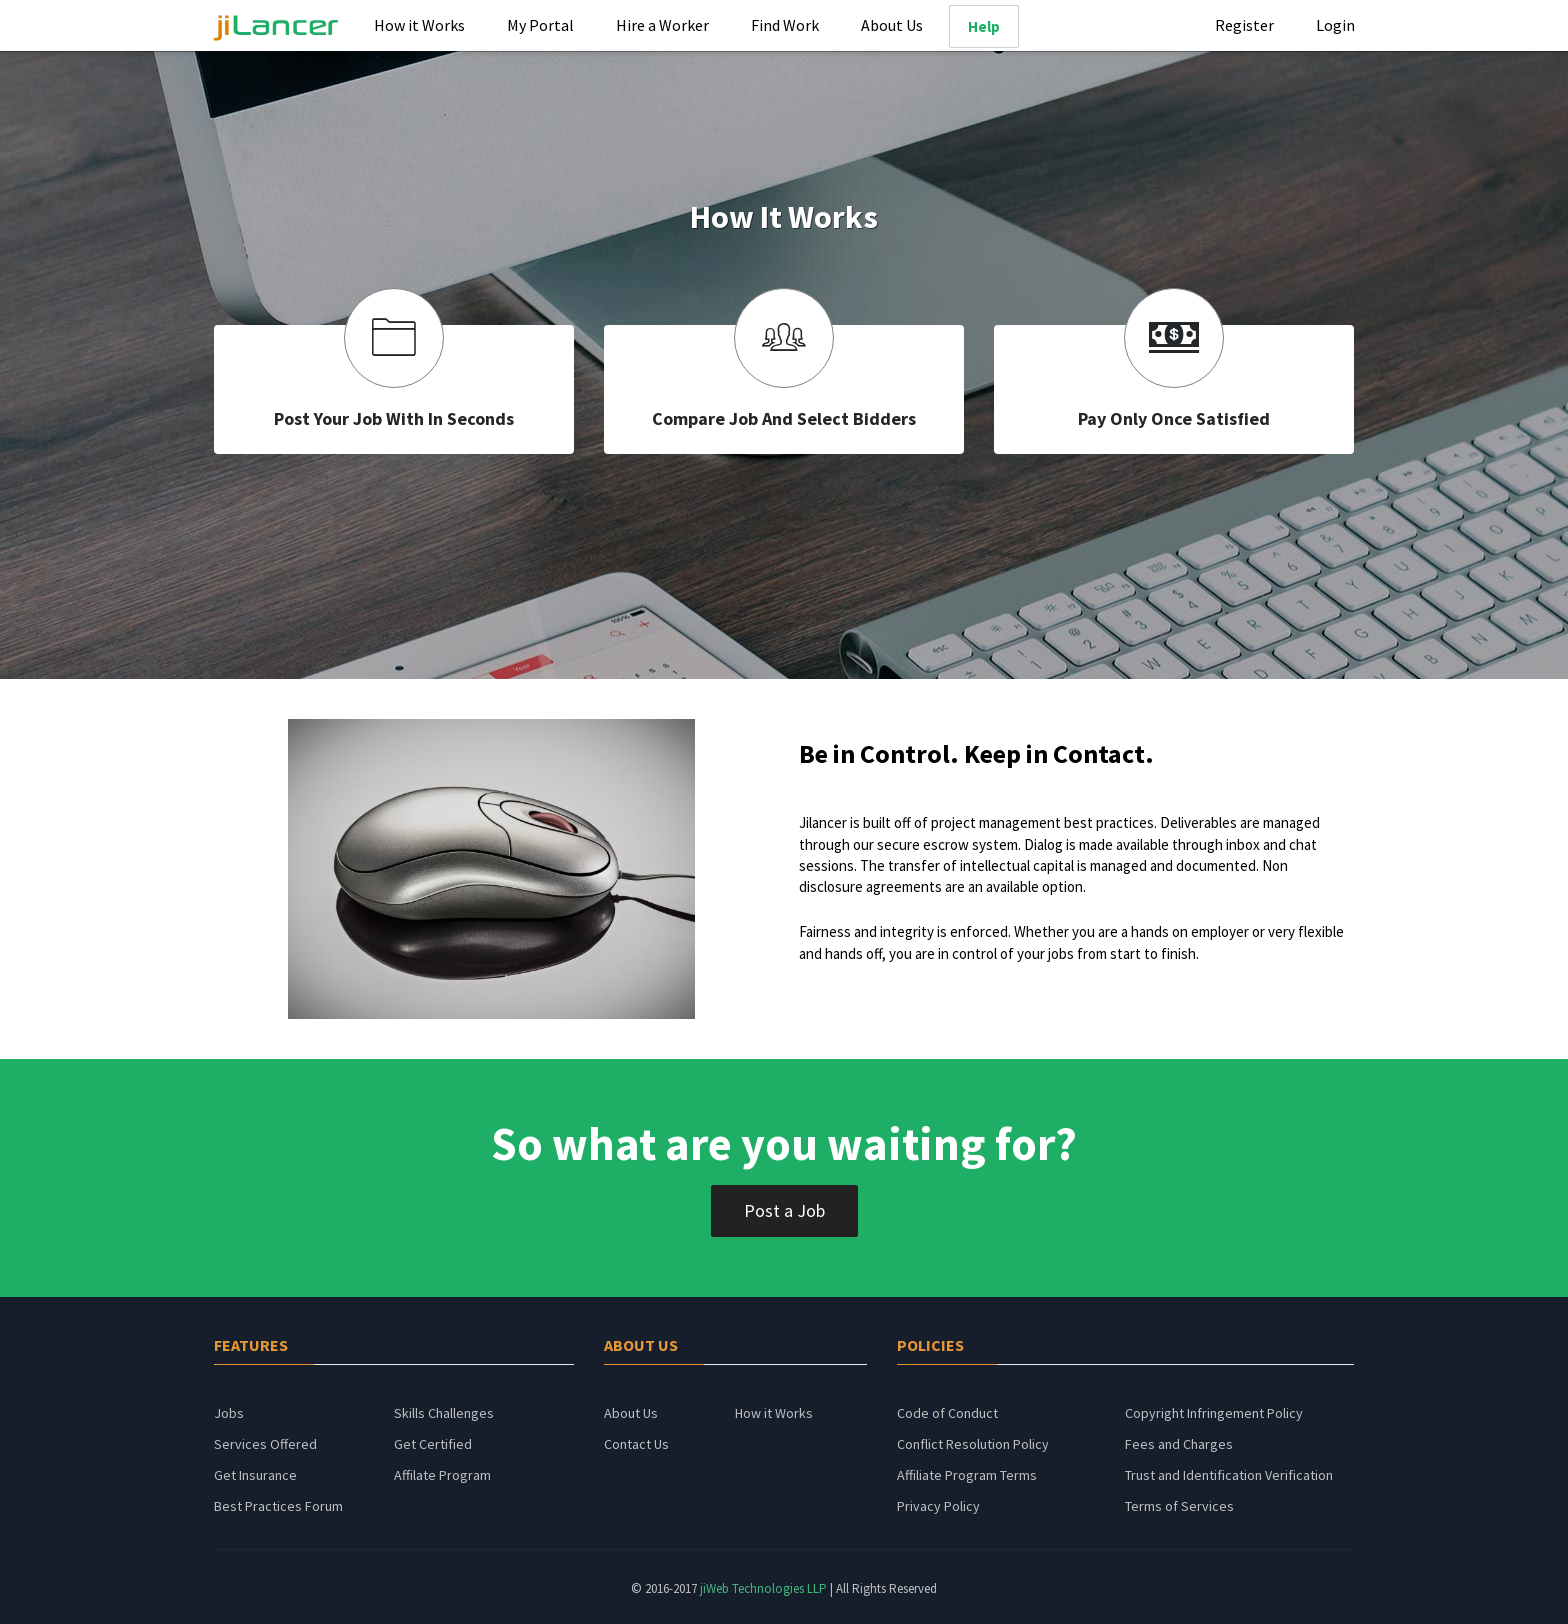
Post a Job (784, 1210)
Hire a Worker (662, 25)
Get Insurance (255, 1475)
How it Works (419, 25)
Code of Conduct (947, 1413)
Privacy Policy (938, 1506)
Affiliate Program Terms (967, 1475)
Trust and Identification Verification (1229, 1475)
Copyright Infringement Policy (1214, 1413)
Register (1244, 25)
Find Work (785, 25)
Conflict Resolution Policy (973, 1444)
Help (984, 26)
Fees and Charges (1179, 1444)
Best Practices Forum (278, 1506)
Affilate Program (442, 1475)
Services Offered (265, 1444)
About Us (892, 25)
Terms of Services (1179, 1506)
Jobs (229, 1413)
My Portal (540, 25)
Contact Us (636, 1444)
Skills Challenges (444, 1413)
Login (1335, 25)
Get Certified (433, 1444)
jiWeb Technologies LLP (765, 1588)
